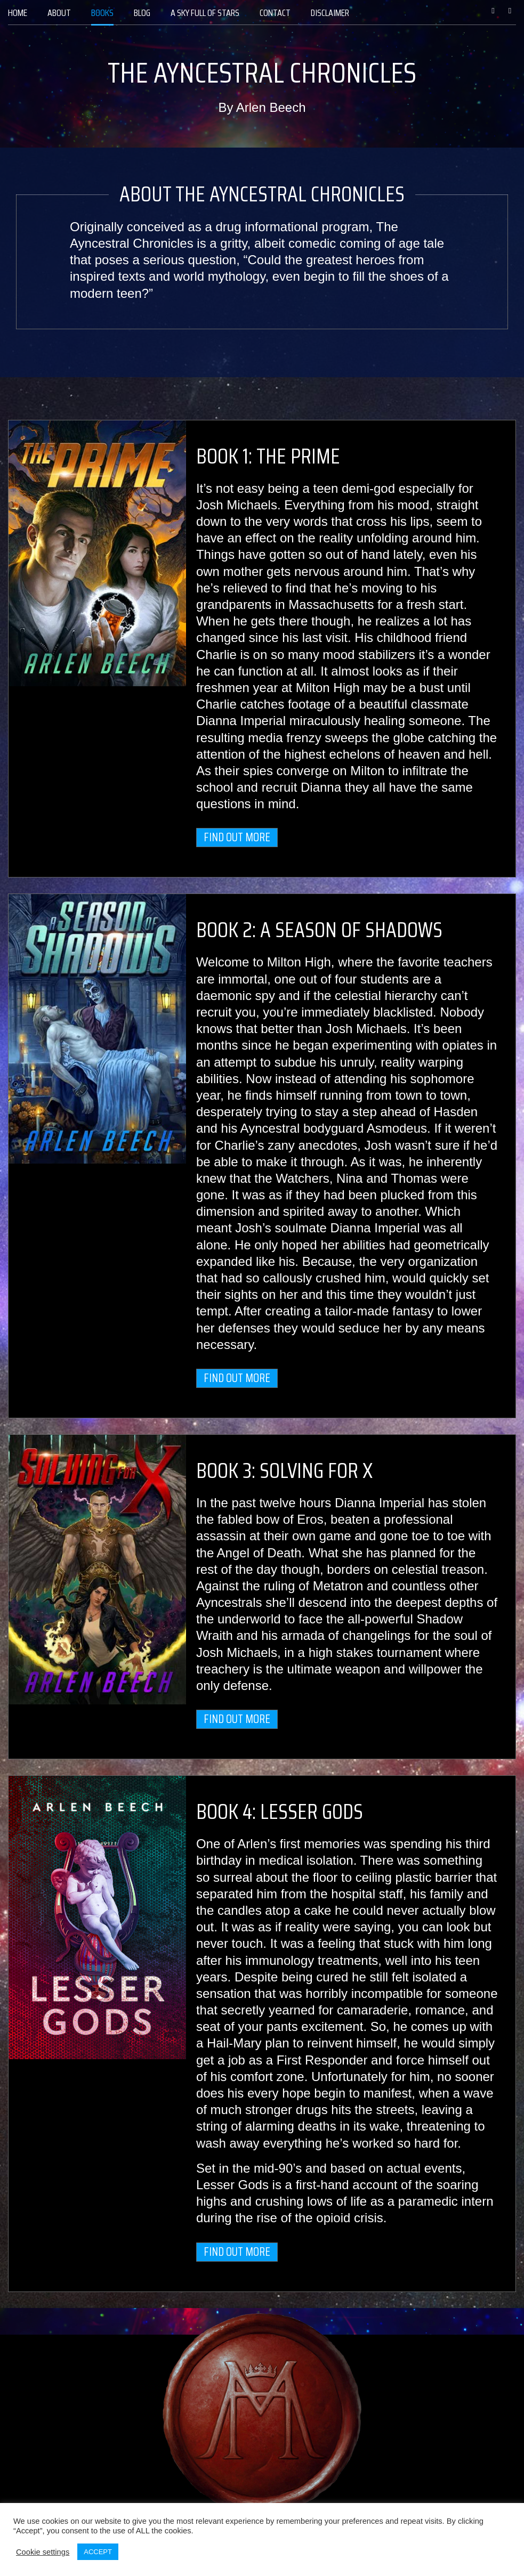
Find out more (237, 837)
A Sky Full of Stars (205, 12)
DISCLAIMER (330, 12)
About (59, 12)
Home (17, 12)
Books (102, 12)
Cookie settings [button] (42, 2552)
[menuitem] (17, 13)
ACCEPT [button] (98, 2552)
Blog (142, 12)
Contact (275, 12)
